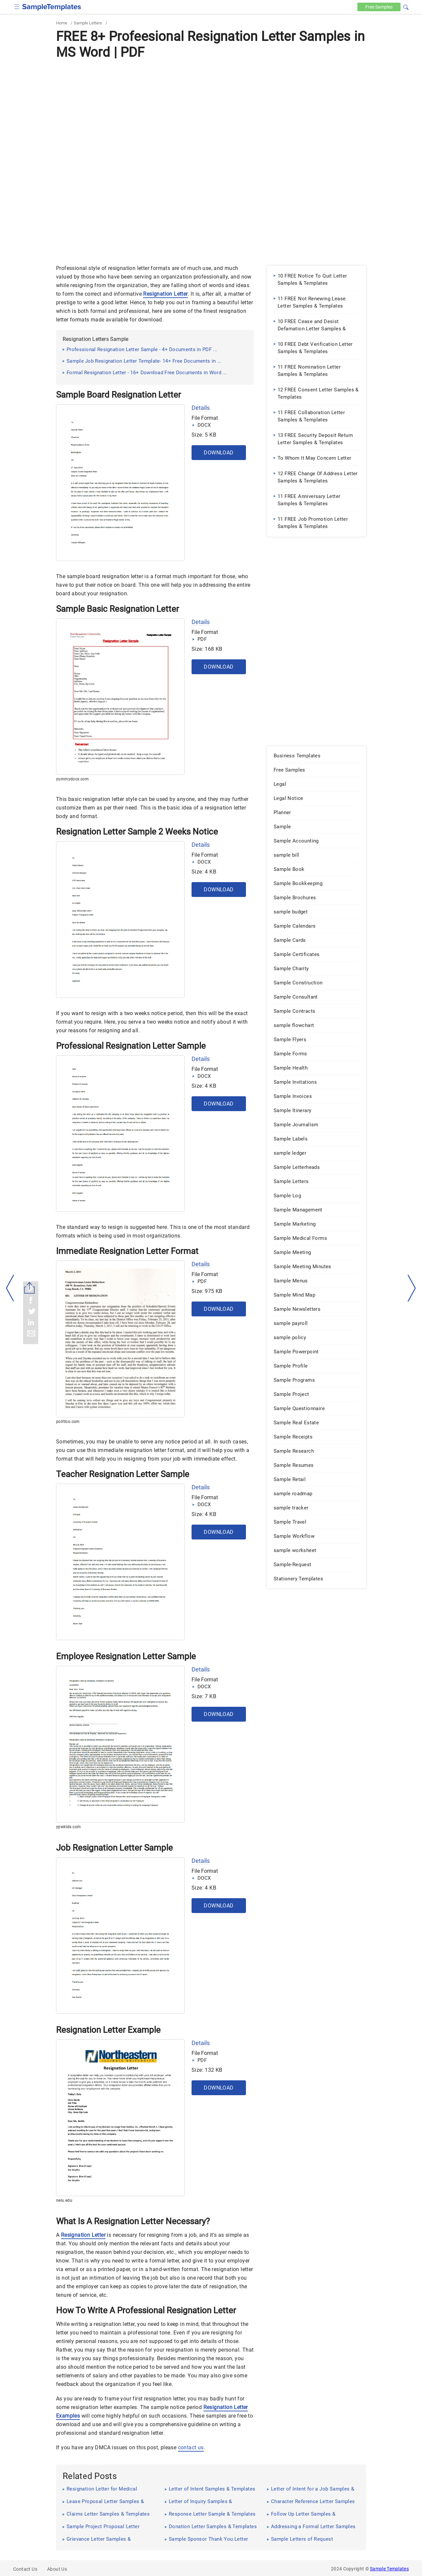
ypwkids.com (68, 1827)
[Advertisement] (211, 111)
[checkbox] (17, 6)
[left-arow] (10, 1288)
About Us (57, 2569)
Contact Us (25, 2569)
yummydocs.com (72, 779)
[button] (406, 6)
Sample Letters (88, 22)
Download (218, 452)
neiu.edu (64, 2200)
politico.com (68, 1421)
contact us (191, 2447)
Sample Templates (389, 2568)
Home (61, 22)
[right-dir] (411, 1288)
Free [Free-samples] (378, 7)
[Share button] (29, 1288)
